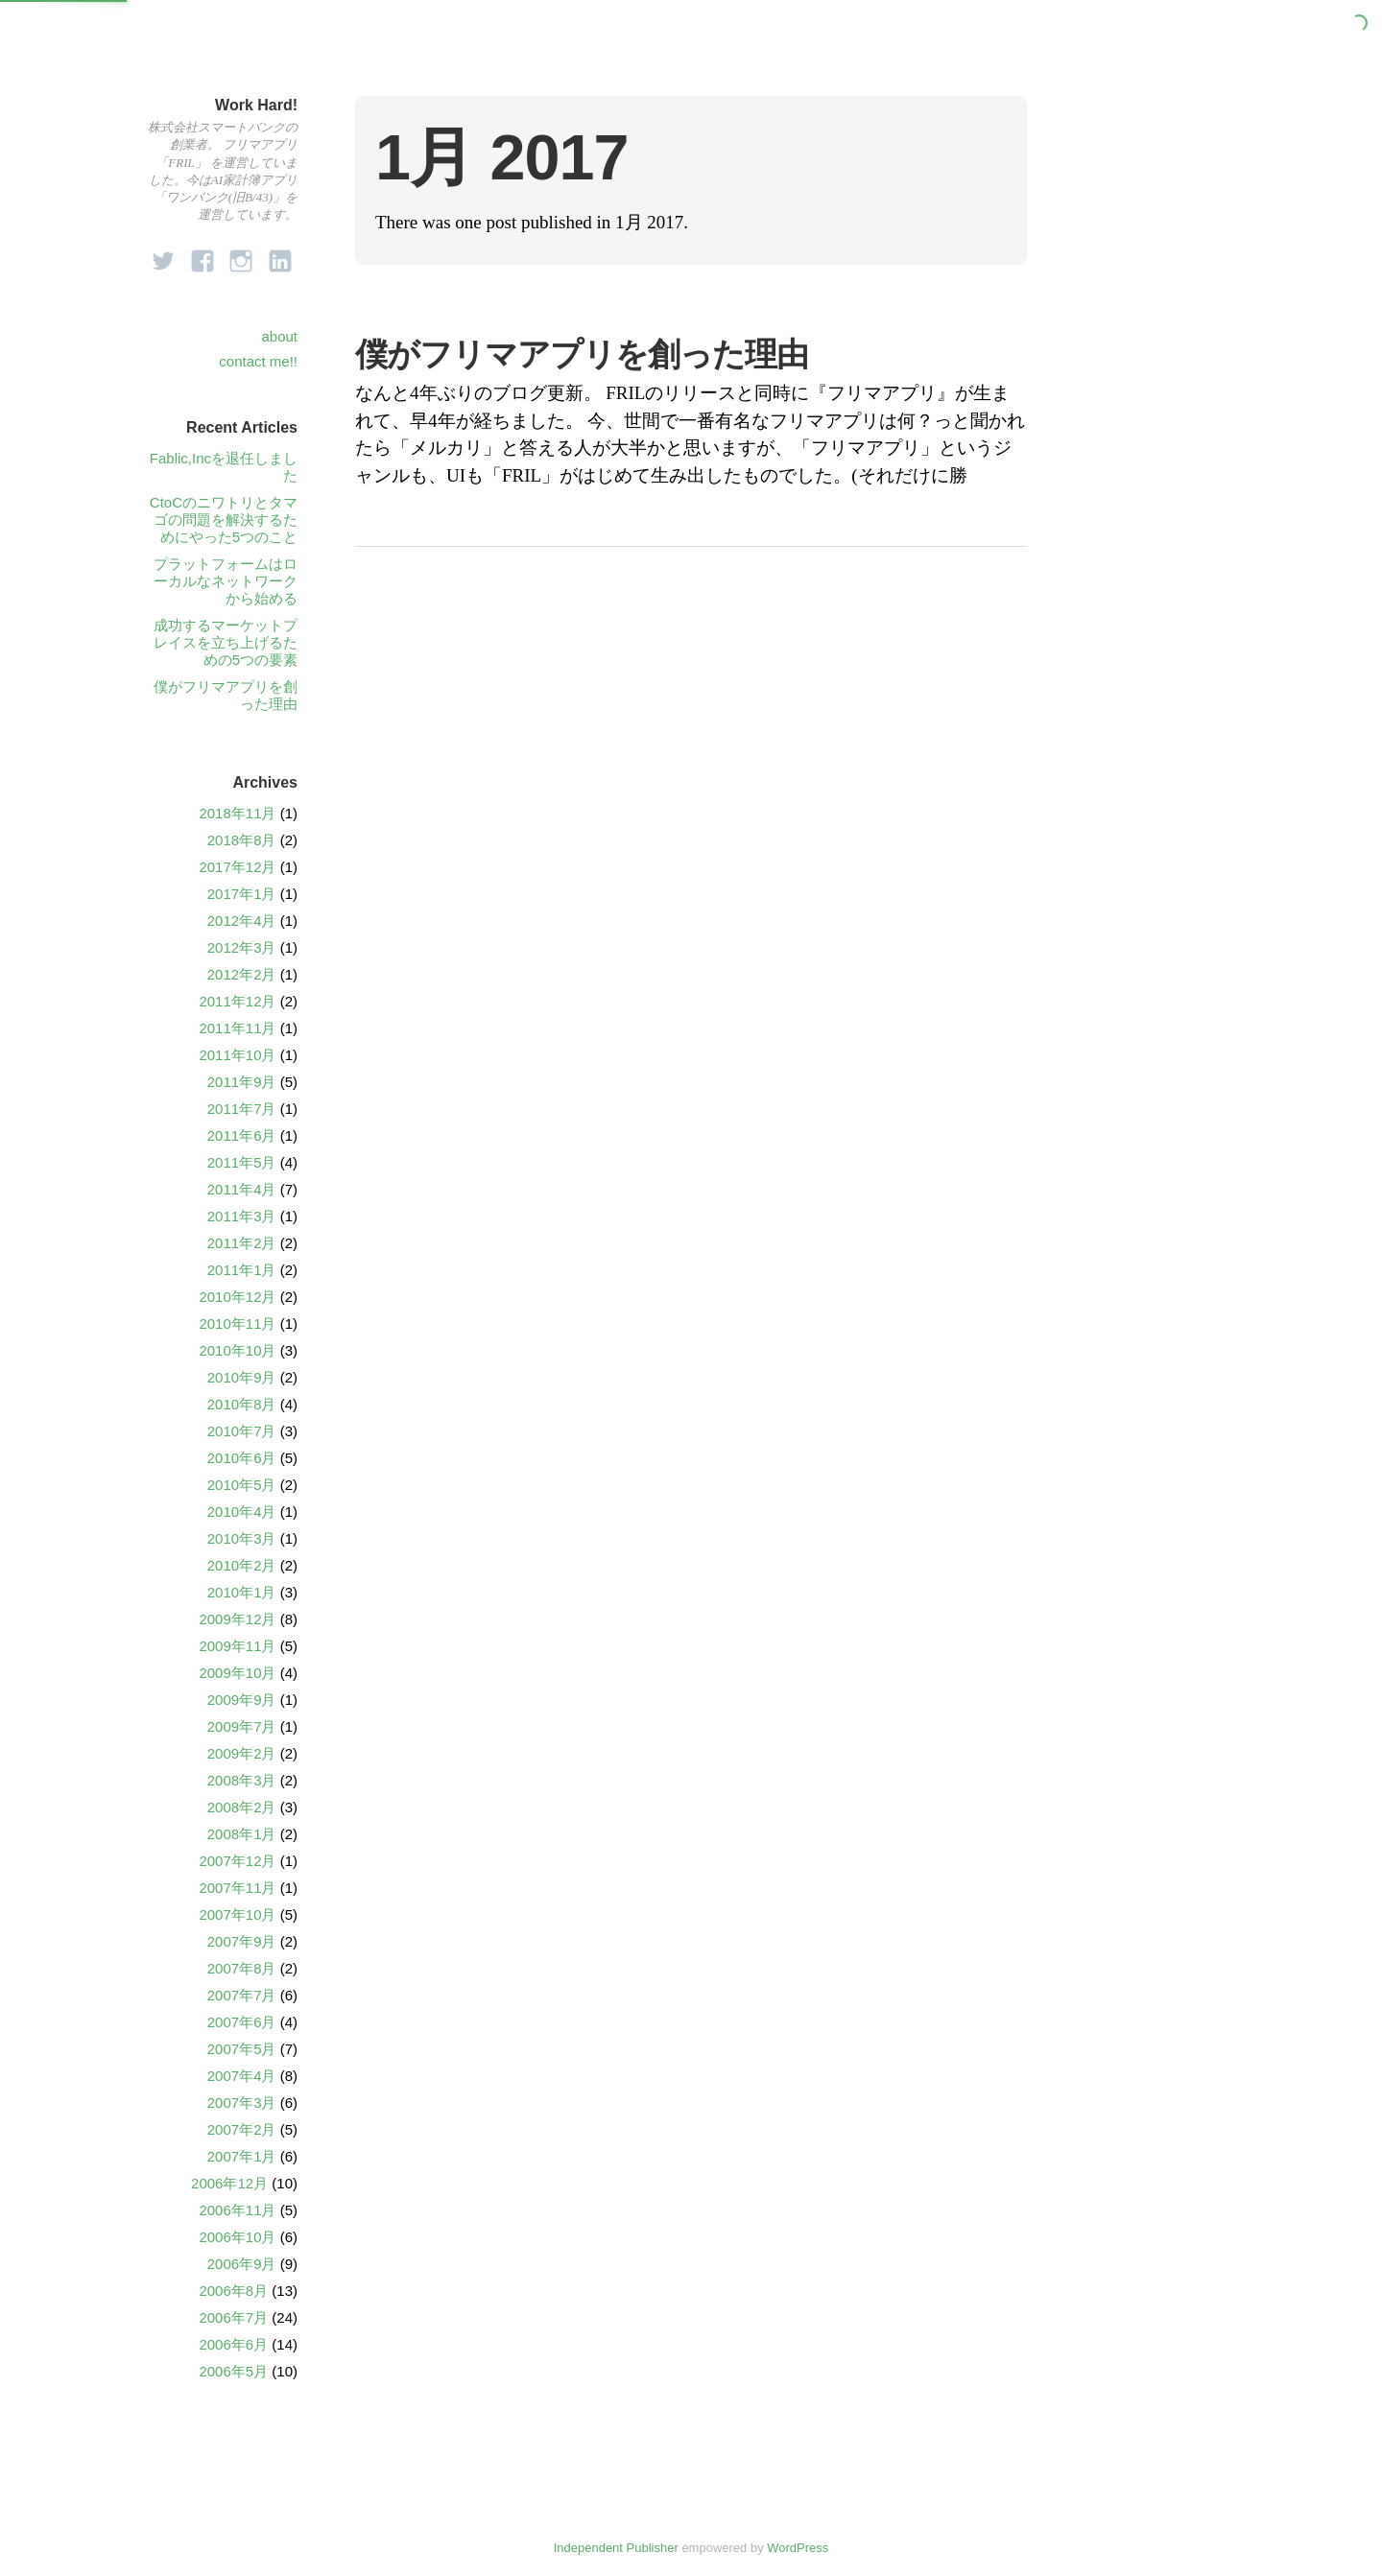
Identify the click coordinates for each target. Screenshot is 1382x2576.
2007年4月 (241, 2076)
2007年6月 (241, 2022)
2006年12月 (229, 2183)
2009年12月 (237, 1619)
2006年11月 (237, 2210)
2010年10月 (237, 1350)
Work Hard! (256, 105)
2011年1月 (241, 1270)
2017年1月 (241, 894)
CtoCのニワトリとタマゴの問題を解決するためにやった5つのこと (224, 519)
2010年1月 (241, 1592)
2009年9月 (241, 1699)
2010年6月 (241, 1458)
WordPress (797, 2548)
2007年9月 (241, 1941)
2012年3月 (241, 947)
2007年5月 (241, 2049)
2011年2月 (241, 1243)
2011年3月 (241, 1216)
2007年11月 (237, 1887)
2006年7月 (233, 2317)
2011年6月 (241, 1135)
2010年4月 (241, 1511)
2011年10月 (237, 1055)
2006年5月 (233, 2371)
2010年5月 (241, 1485)
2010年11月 (237, 1323)
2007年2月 (241, 2129)
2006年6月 (233, 2344)
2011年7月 (241, 1108)
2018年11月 (237, 813)
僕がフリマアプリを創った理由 (581, 354)
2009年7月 (241, 1726)
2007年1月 (241, 2156)
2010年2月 (241, 1565)
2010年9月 (241, 1377)
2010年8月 (241, 1404)
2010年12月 (237, 1296)
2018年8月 (241, 840)
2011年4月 (241, 1189)
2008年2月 (241, 1807)
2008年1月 (241, 1834)
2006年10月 (237, 2237)
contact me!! (258, 361)
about (279, 336)
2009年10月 (237, 1673)
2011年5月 (241, 1162)
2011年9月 (241, 1082)
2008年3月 (241, 1780)
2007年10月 (237, 1914)
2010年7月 (241, 1431)
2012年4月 (241, 920)
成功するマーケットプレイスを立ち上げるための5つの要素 (226, 642)
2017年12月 (237, 867)
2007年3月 (241, 2102)
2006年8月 (233, 2290)
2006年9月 (241, 2264)
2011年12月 (237, 1001)
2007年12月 (237, 1861)
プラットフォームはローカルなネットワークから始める (226, 580)
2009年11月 (237, 1646)
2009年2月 (241, 1753)
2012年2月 (241, 974)
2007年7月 (241, 1995)
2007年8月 (241, 1968)
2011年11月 (237, 1028)
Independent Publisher (616, 2548)
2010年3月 (241, 1538)
